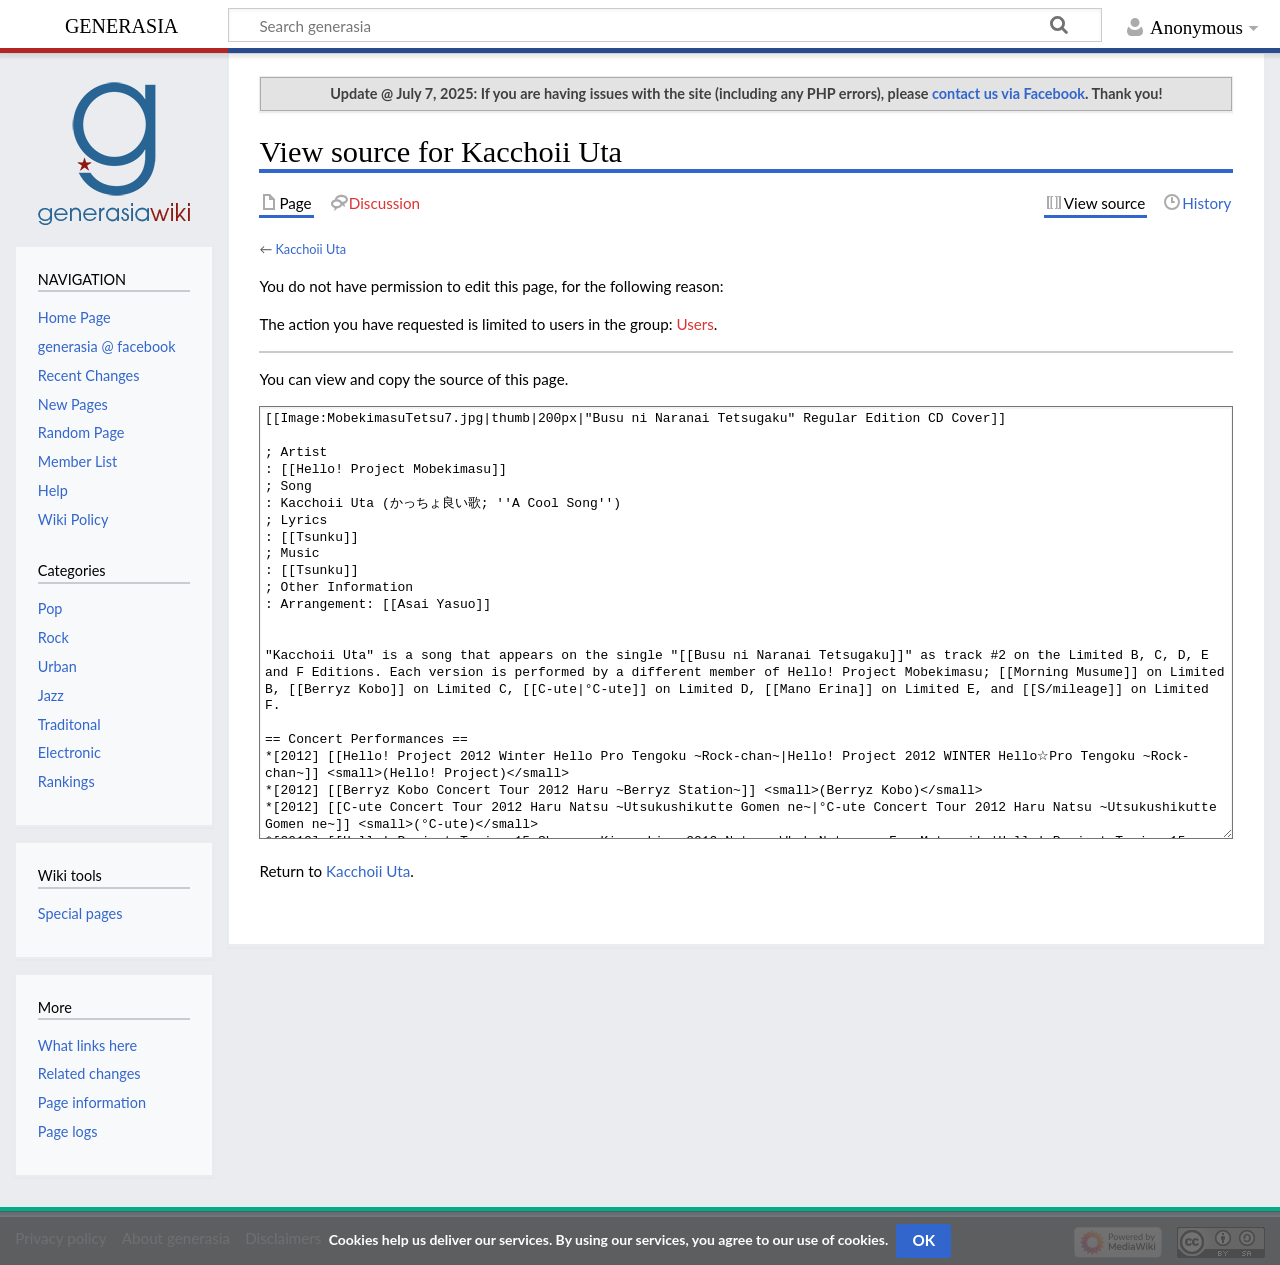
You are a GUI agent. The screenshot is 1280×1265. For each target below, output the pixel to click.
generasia (121, 23)
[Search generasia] (665, 25)
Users (694, 324)
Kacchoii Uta (310, 249)
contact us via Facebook (1008, 93)
